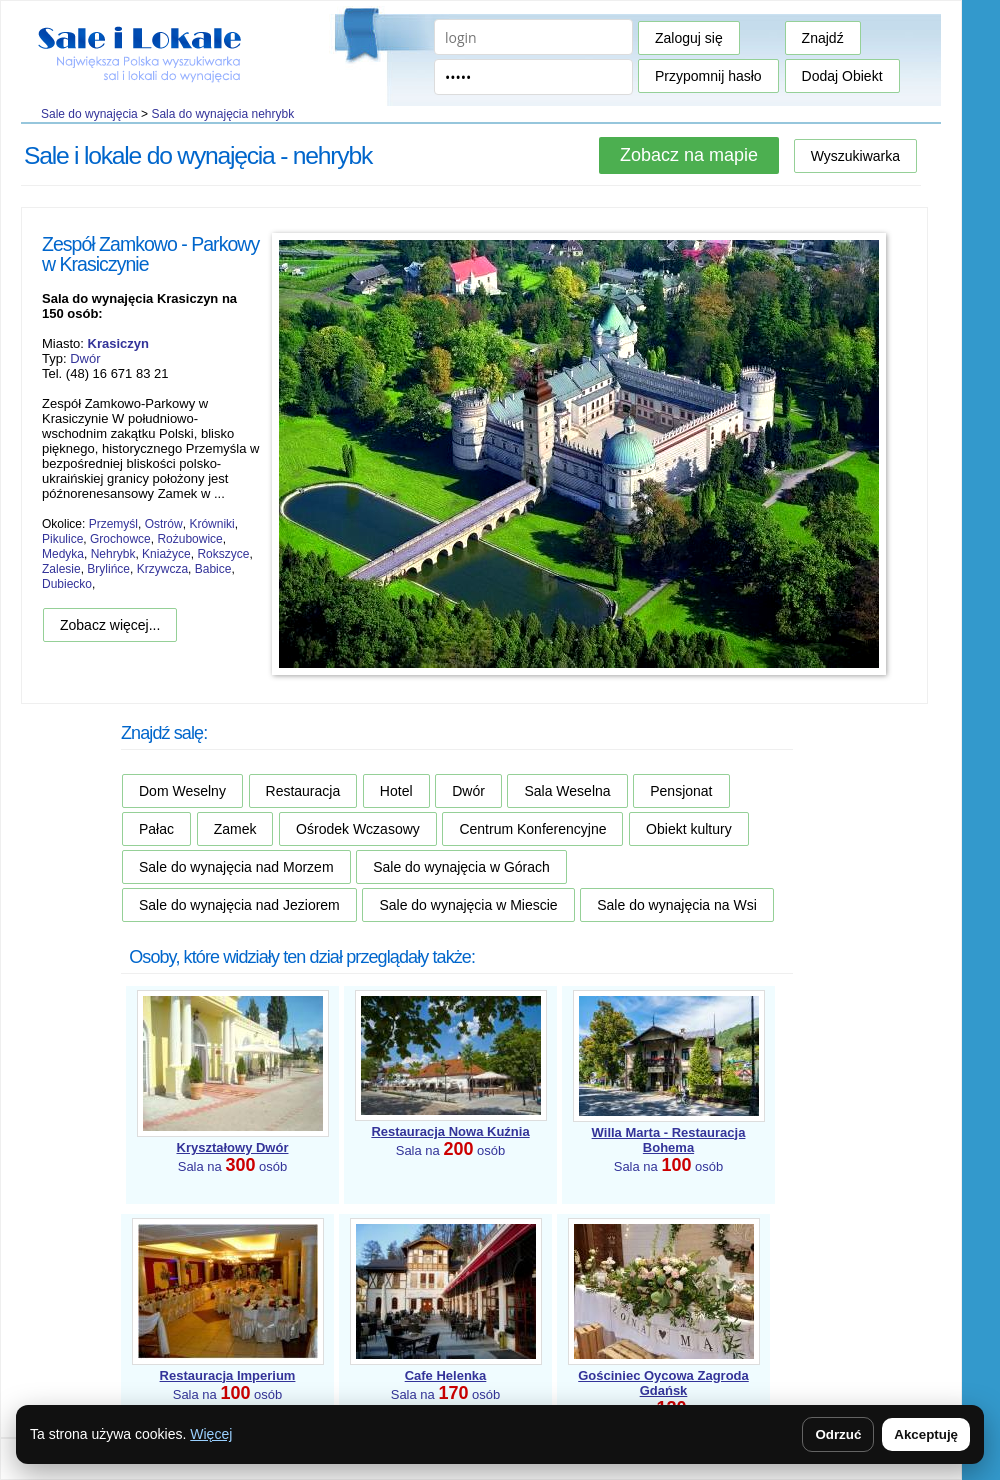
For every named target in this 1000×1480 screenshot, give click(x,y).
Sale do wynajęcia (89, 114)
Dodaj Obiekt (842, 76)
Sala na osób (669, 1149)
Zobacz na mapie (689, 155)
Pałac (156, 829)
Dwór (85, 358)
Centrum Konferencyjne (532, 829)
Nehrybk (113, 554)
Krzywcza (162, 569)
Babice (213, 569)
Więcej (211, 1434)
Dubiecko (67, 584)
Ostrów (164, 524)
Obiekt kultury (689, 829)
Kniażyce (166, 554)
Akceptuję (926, 1434)
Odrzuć (838, 1434)
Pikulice (62, 539)
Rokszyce (223, 554)
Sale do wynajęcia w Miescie (468, 905)
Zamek (235, 829)
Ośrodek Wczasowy (358, 829)
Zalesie (61, 569)
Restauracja (303, 791)
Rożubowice (189, 539)
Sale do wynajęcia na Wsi (677, 905)
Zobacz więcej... (110, 625)
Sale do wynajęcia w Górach (461, 867)
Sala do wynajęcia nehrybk (222, 114)
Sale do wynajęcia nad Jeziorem (239, 905)
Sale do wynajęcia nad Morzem (236, 867)
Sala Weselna (567, 791)
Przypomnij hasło (708, 76)
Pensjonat (681, 791)
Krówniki (211, 524)
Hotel (396, 791)
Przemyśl (113, 524)
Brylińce (108, 569)
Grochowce (120, 539)
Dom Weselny (182, 791)
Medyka (63, 554)
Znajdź (823, 38)
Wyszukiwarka (855, 156)
